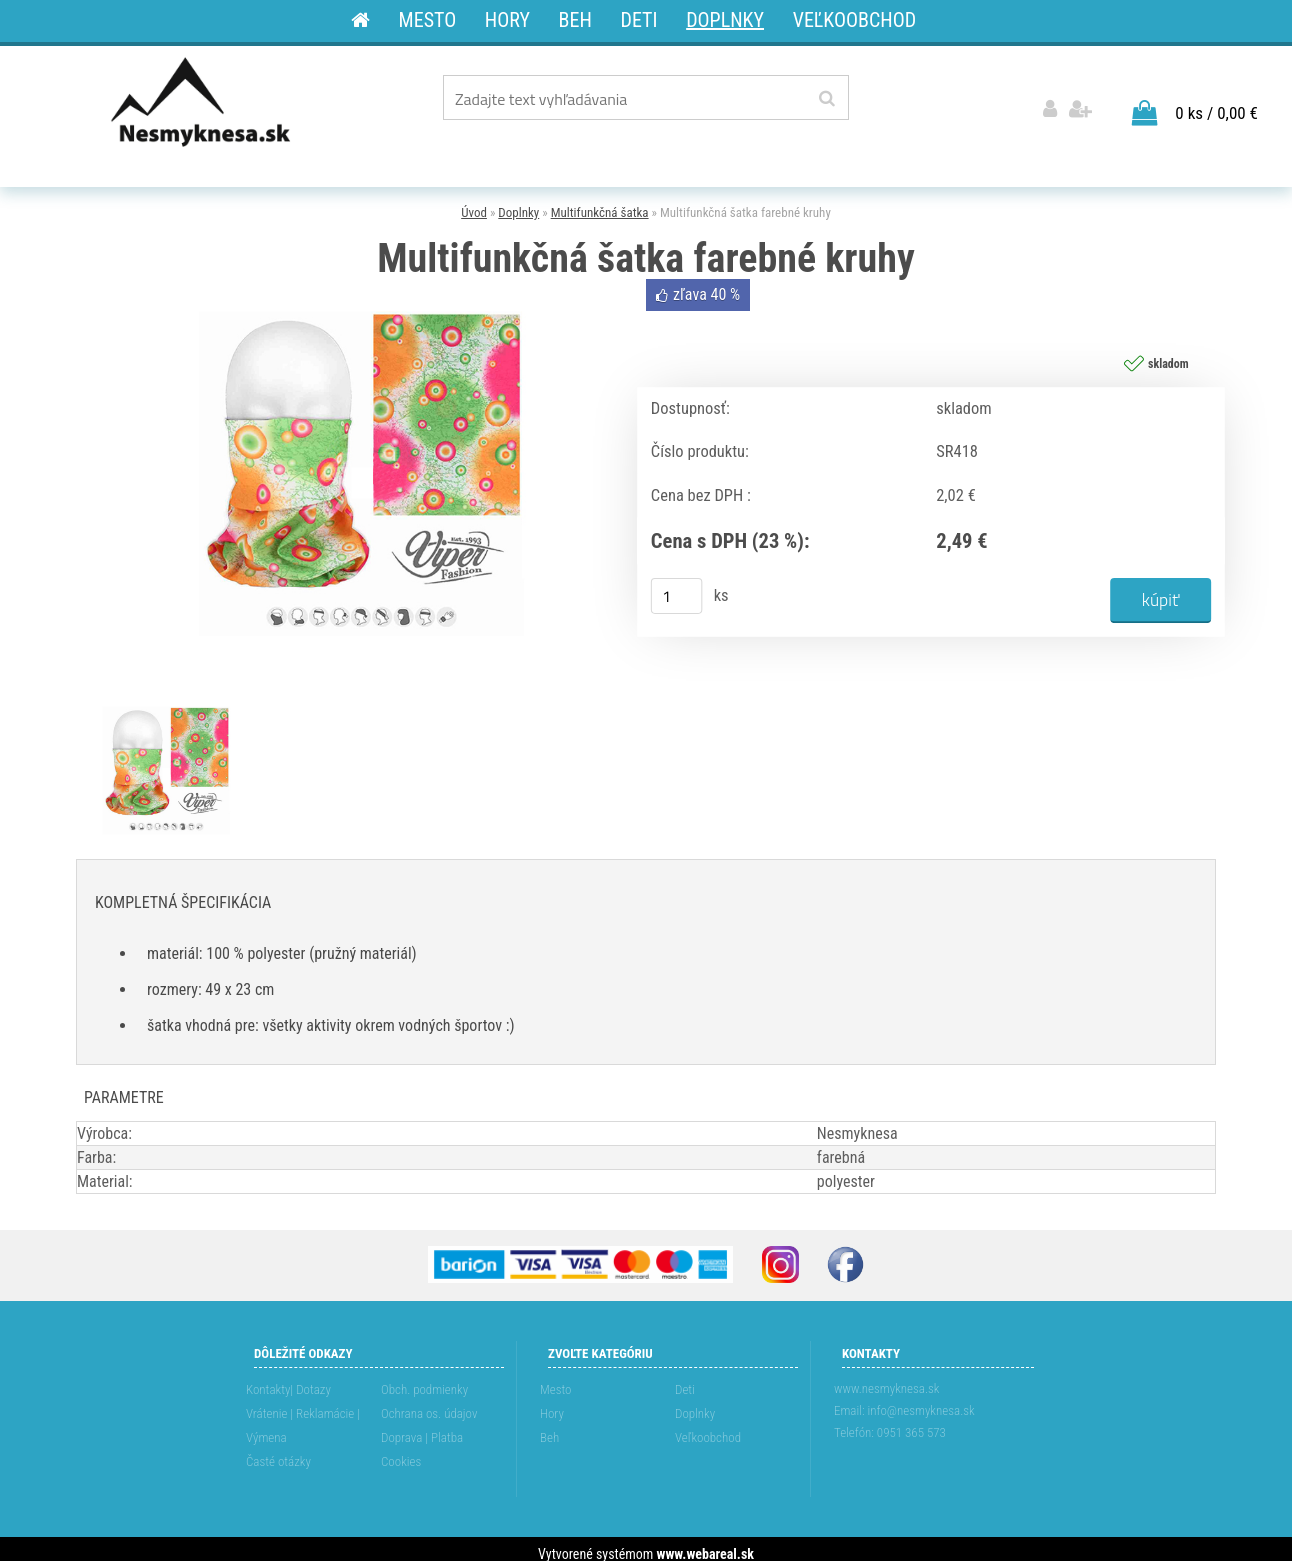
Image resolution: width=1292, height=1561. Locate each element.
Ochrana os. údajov (429, 1403)
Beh (549, 1427)
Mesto (556, 1379)
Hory (552, 1403)
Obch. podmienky (424, 1379)
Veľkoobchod (708, 1427)
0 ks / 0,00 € (1216, 103)
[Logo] (202, 101)
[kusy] (677, 587)
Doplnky (518, 203)
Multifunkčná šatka (600, 203)
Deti (685, 1379)
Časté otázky (278, 1451)
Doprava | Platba (422, 1427)
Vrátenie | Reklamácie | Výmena (303, 1415)
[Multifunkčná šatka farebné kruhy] (361, 276)
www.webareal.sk (705, 1544)
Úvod (474, 203)
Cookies (401, 1451)
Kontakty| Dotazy (288, 1379)
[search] (826, 99)
